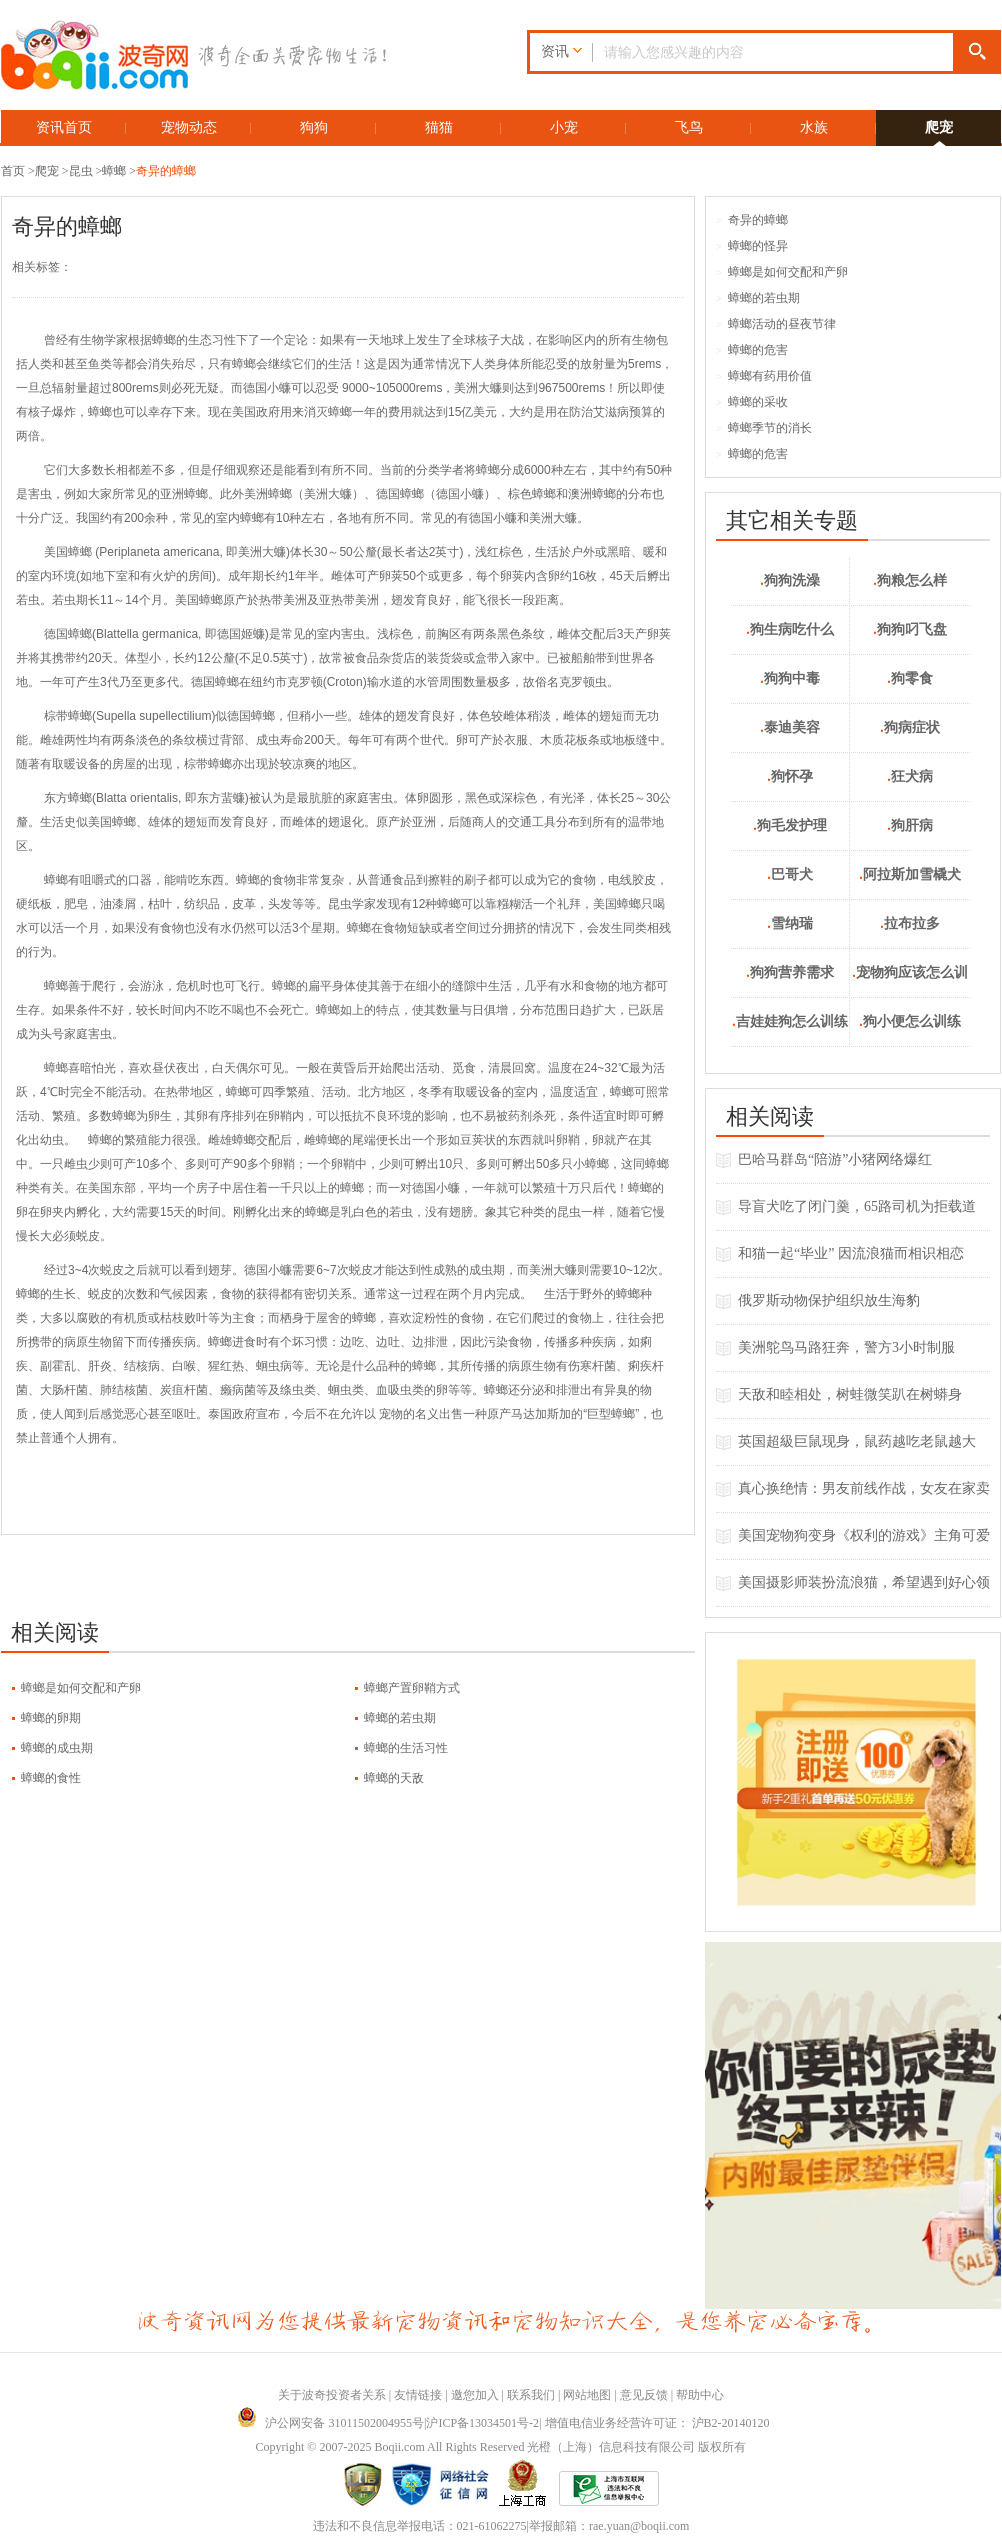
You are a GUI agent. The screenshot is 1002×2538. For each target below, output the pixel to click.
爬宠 (939, 127)
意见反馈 (644, 2395)
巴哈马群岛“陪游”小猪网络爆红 (835, 1159)
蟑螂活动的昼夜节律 (776, 324)
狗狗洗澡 (790, 580)
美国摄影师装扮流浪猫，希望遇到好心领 (864, 1582)
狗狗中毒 (790, 678)
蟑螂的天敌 (394, 1778)
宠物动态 (189, 127)
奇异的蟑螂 (166, 171)
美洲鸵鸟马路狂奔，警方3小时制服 (846, 1347)
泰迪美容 (790, 727)
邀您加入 (475, 2395)
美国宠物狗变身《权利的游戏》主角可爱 (864, 1535)
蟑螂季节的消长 (764, 428)
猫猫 (439, 127)
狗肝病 (910, 825)
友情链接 (418, 2395)
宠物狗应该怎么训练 (910, 981)
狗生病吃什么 (790, 629)
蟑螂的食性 (51, 1778)
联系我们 (531, 2395)
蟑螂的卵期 (51, 1718)
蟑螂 (114, 171)
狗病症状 (910, 727)
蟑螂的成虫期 (57, 1748)
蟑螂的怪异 (752, 246)
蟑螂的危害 (752, 350)
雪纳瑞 (790, 923)
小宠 (564, 127)
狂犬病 (910, 776)
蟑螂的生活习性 (406, 1748)
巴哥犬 (790, 874)
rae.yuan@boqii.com (639, 2526)
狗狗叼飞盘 (910, 629)
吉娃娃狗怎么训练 (790, 1021)
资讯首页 (64, 127)
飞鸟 (689, 127)
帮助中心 (700, 2395)
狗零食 (910, 678)
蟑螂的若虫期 (400, 1718)
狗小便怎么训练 (910, 1021)
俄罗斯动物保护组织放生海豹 (829, 1300)
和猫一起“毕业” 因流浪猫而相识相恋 (851, 1253)
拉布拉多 (910, 923)
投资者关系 (356, 2395)
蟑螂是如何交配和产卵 (81, 1688)
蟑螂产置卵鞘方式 (412, 1688)
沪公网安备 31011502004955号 (330, 2423)
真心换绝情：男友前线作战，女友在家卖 (864, 1488)
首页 (13, 171)
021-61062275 (492, 2526)
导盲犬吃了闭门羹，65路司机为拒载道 (857, 1206)
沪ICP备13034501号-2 (482, 2423)
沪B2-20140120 (731, 2423)
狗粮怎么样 (910, 580)
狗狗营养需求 (790, 972)
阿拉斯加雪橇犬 (910, 874)
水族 (814, 127)
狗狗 (314, 127)
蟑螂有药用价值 (764, 376)
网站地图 (587, 2395)
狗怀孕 (790, 776)
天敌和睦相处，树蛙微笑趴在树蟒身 (850, 1394)
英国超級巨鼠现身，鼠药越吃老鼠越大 (857, 1441)
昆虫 (81, 171)
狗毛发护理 (790, 825)
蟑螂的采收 (752, 402)
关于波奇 (302, 2395)
